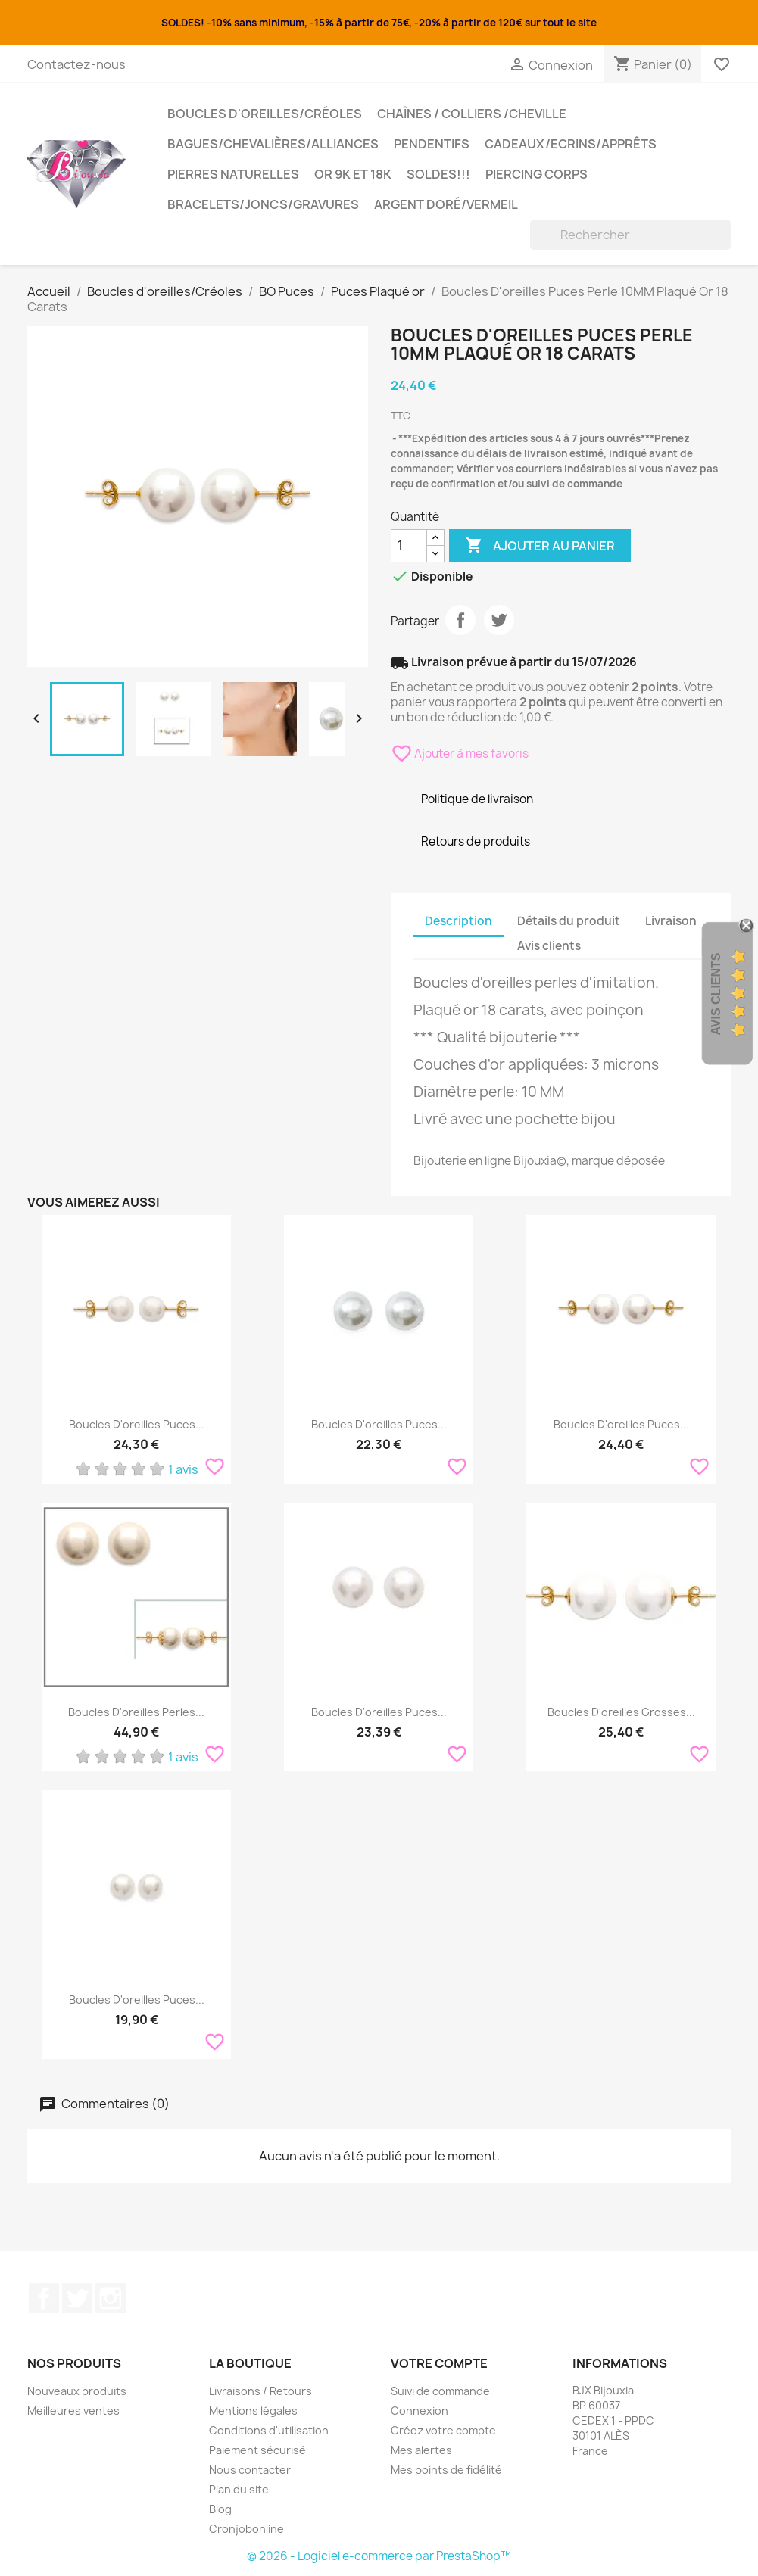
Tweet (499, 620)
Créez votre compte (443, 2430)
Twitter (77, 2298)
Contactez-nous (76, 64)
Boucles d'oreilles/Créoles (264, 113)
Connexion (419, 2410)
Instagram (110, 2298)
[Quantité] (409, 545)
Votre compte (439, 2363)
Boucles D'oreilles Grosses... (621, 1712)
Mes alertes (421, 2450)
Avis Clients (716, 994)
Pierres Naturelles (233, 174)
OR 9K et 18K (352, 174)
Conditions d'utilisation (269, 2430)
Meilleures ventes (73, 2410)
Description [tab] (458, 921)
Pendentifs (431, 143)
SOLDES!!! (438, 174)
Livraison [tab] (671, 921)
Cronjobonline (246, 2528)
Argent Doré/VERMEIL (446, 204)
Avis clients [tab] (549, 946)
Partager (460, 620)
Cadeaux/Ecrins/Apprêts (571, 143)
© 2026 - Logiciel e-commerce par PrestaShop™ (379, 2556)
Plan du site (239, 2489)
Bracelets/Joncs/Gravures (263, 204)
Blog (220, 2509)
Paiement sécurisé (257, 2450)
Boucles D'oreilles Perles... (136, 1712)
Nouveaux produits (76, 2391)
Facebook (44, 2298)
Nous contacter (250, 2469)
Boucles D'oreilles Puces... (136, 1424)
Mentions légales (253, 2410)
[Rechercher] (630, 235)
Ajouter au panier (540, 546)
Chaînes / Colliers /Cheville (471, 113)
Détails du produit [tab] (568, 921)
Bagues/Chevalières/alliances (273, 143)
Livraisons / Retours (260, 2391)
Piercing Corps (536, 174)
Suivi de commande (440, 2391)
